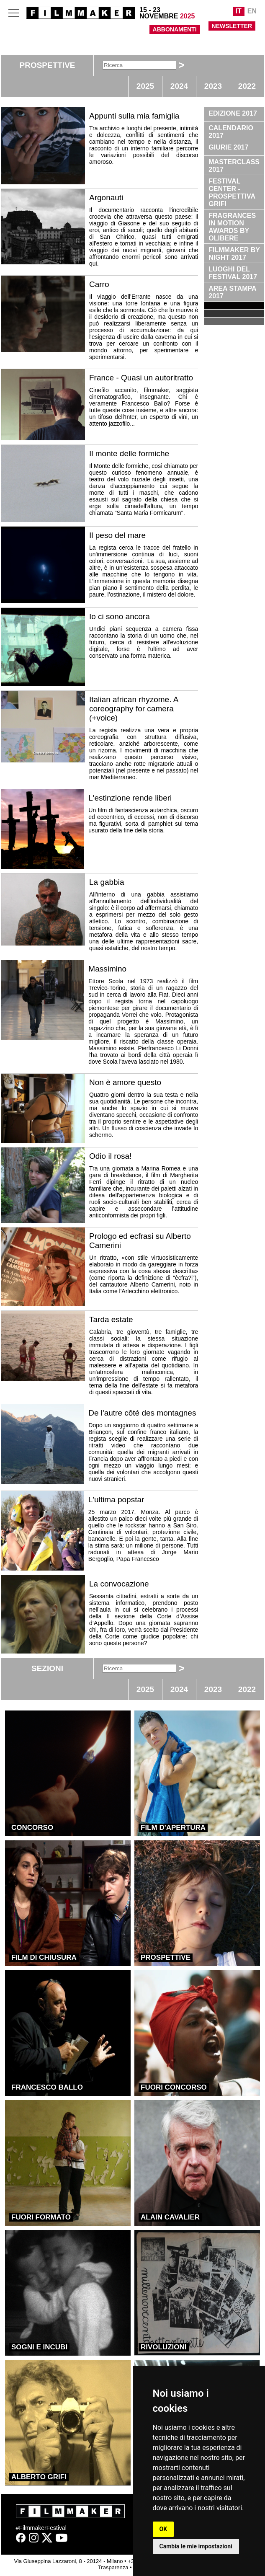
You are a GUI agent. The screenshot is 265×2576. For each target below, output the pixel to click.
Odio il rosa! (110, 1156)
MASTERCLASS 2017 (234, 165)
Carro (99, 284)
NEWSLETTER (232, 26)
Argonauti (106, 197)
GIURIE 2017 (228, 147)
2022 (247, 86)
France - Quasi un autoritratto (141, 377)
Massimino (107, 968)
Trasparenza (113, 2567)
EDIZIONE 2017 (232, 113)
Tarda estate (111, 1319)
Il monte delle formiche (129, 453)
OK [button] (163, 2529)
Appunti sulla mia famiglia (134, 115)
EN (252, 11)
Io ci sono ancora (119, 616)
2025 (145, 86)
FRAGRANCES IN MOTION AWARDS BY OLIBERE (232, 227)
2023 (213, 86)
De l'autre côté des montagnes (142, 1412)
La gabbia (106, 882)
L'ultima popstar (116, 1499)
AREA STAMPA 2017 (232, 292)
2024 (179, 86)
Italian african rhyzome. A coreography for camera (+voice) (133, 708)
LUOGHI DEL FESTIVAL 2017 (232, 273)
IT (239, 11)
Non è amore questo (125, 1082)
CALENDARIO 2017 (230, 131)
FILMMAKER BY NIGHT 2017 (234, 253)
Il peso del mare (117, 535)
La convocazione (119, 1583)
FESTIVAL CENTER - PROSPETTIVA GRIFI (231, 192)
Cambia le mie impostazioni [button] (196, 2546)
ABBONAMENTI (175, 29)
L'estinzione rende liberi (130, 797)
